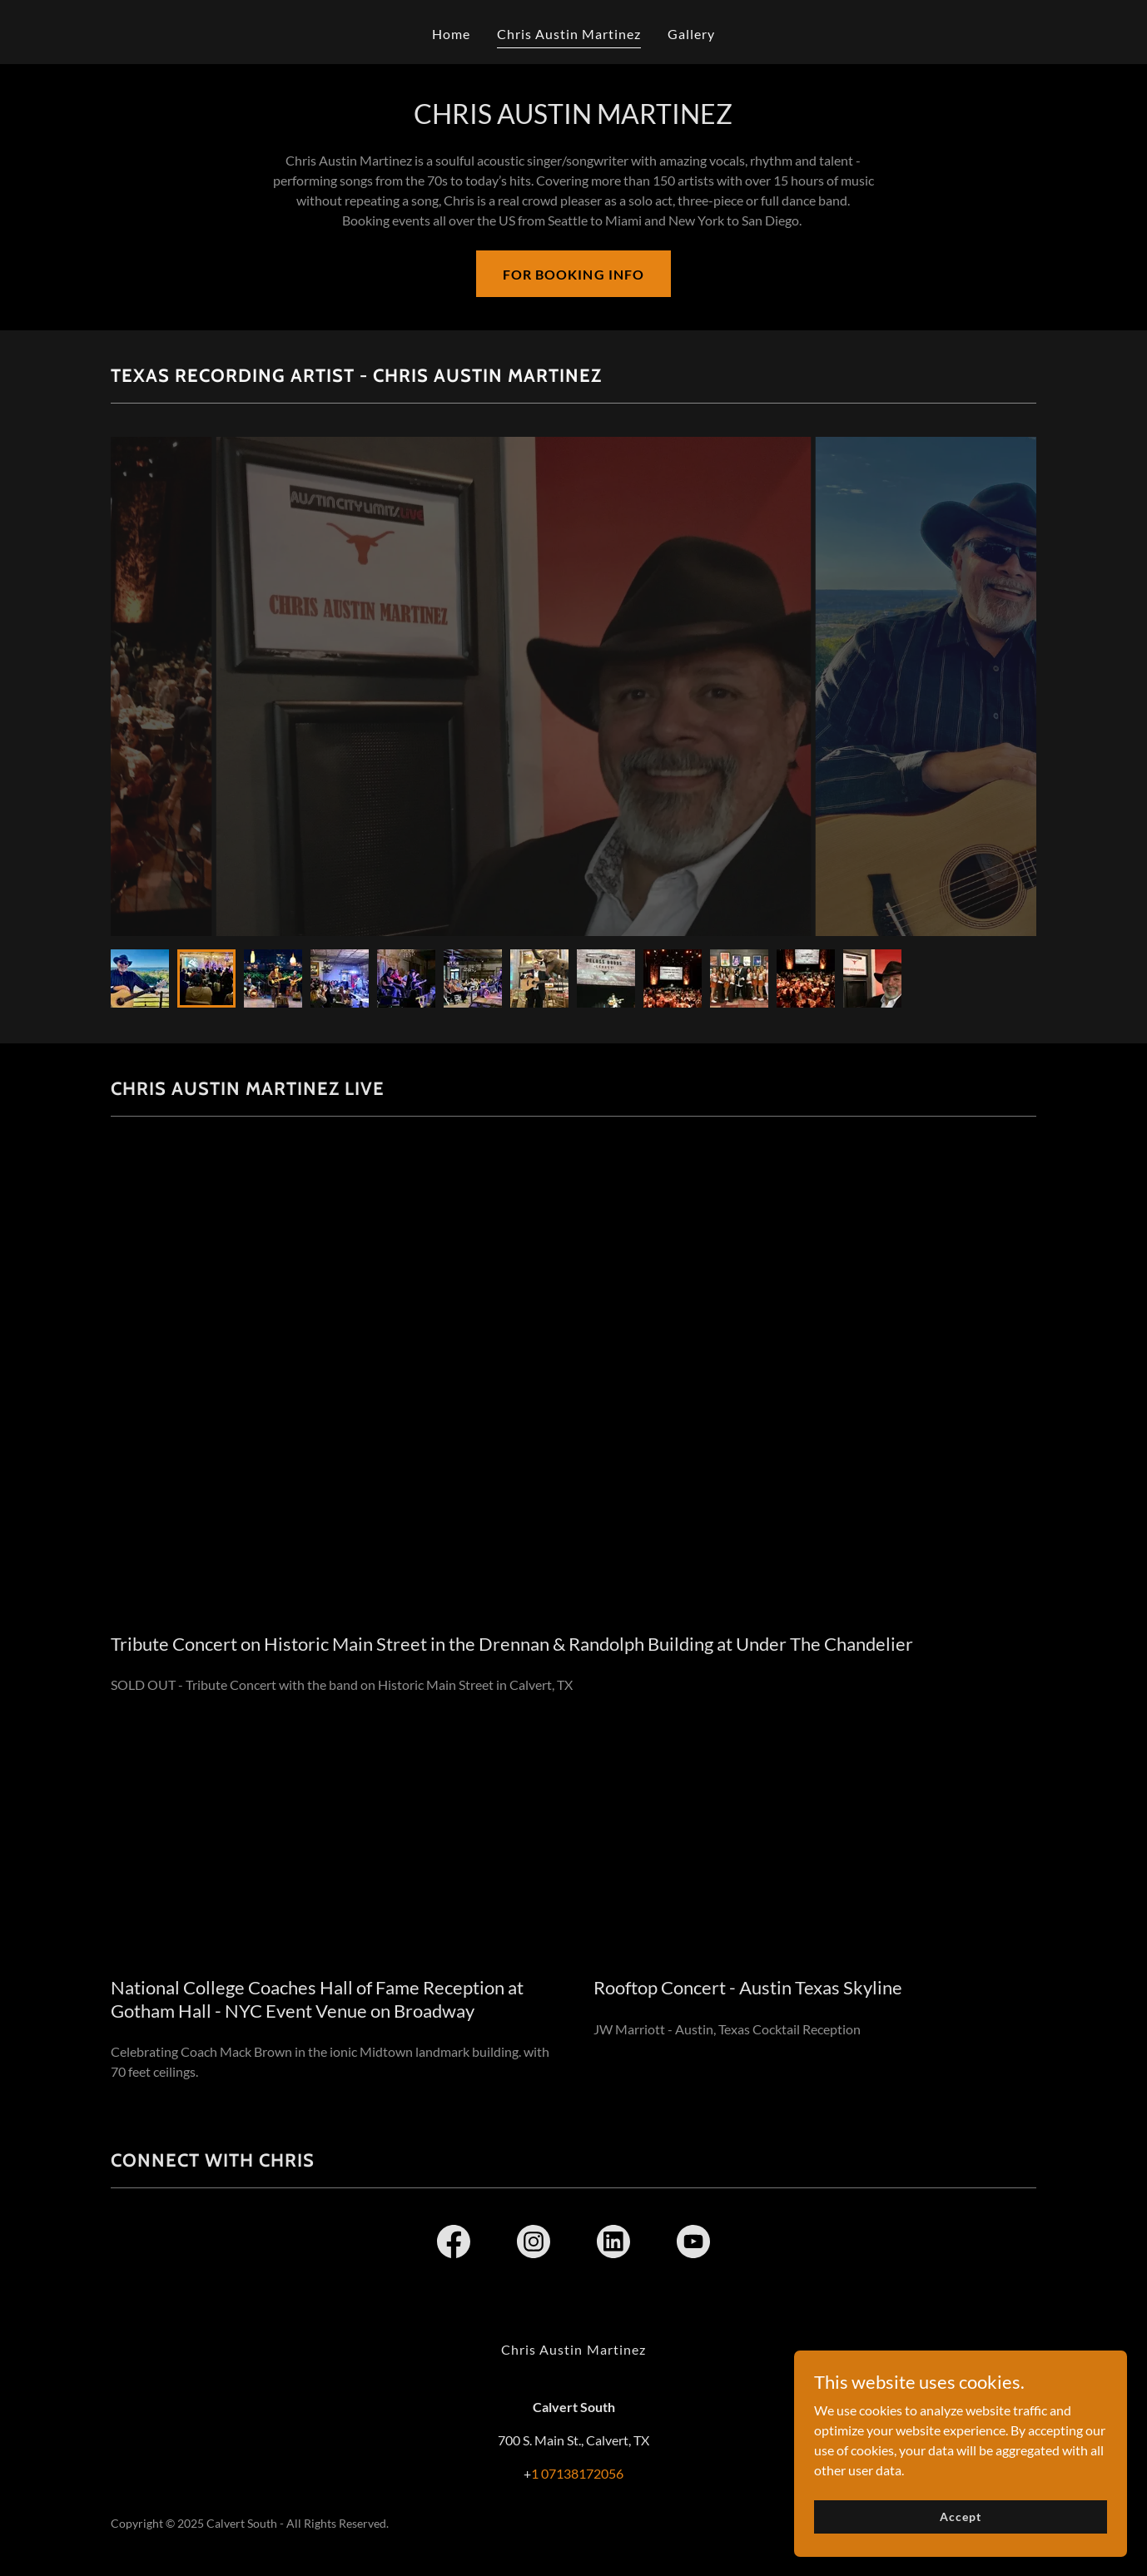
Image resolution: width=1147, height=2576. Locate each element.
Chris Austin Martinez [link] (569, 34)
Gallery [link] (691, 34)
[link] (454, 2245)
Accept (960, 2516)
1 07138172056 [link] (577, 2473)
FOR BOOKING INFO (573, 274)
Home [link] (451, 34)
